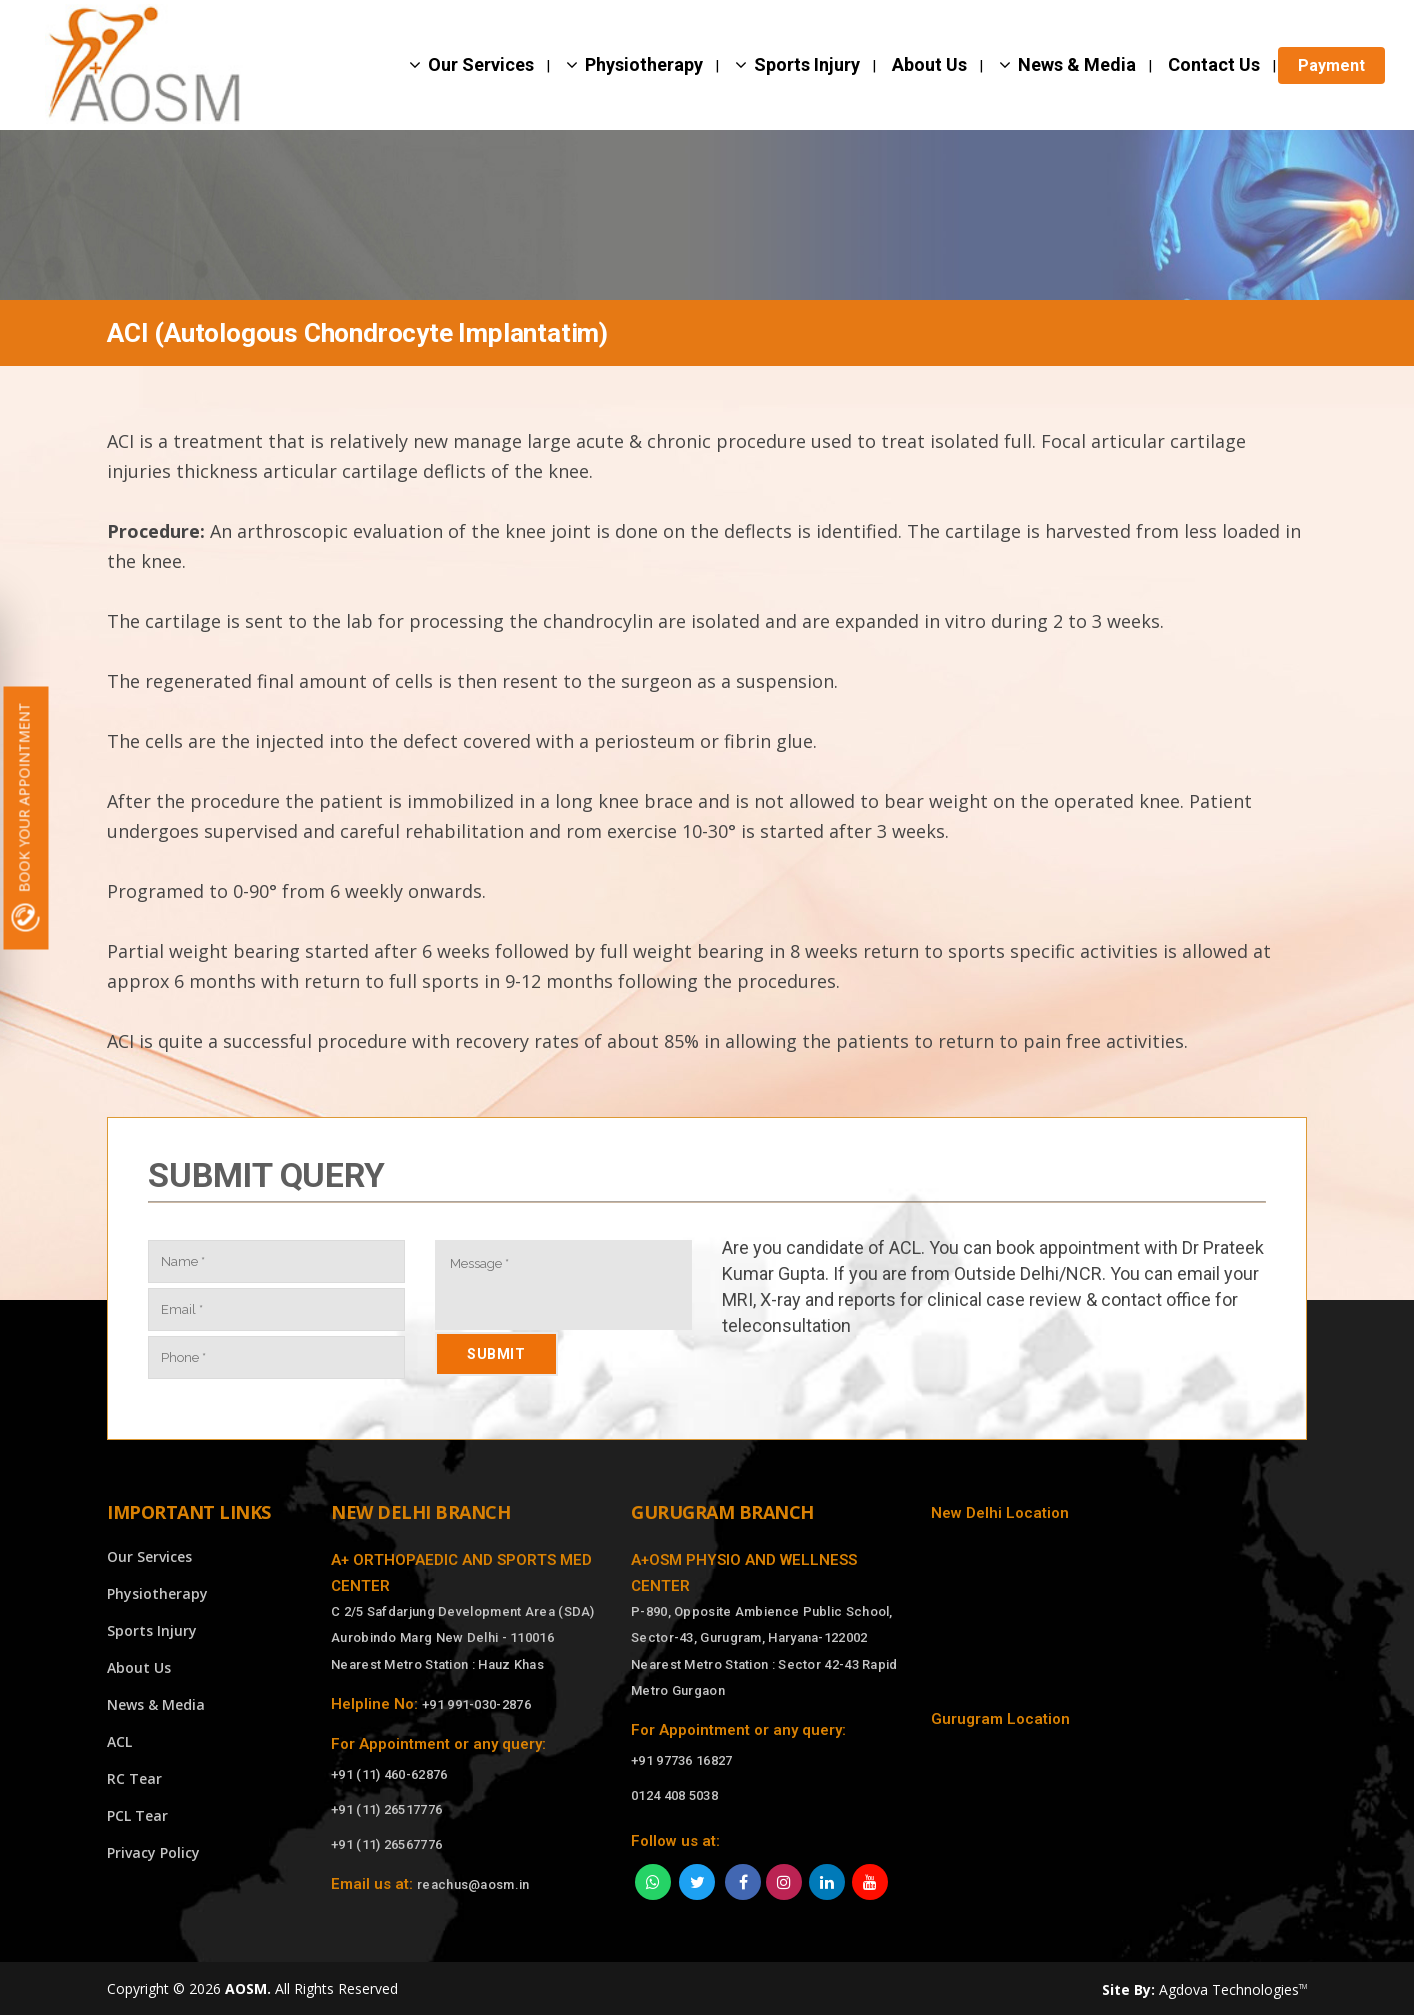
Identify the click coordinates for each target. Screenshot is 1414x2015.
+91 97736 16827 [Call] (682, 1760)
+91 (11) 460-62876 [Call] (389, 1774)
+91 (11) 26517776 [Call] (386, 1809)
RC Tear (134, 1778)
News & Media (156, 1704)
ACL (119, 1741)
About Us (139, 1667)
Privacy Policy (153, 1852)
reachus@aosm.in (473, 1884)
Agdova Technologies (1233, 1989)
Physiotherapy (157, 1593)
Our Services (149, 1556)
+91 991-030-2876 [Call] (476, 1704)
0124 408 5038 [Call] (674, 1795)
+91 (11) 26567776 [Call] (386, 1844)
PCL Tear (137, 1815)
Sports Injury (152, 1630)
